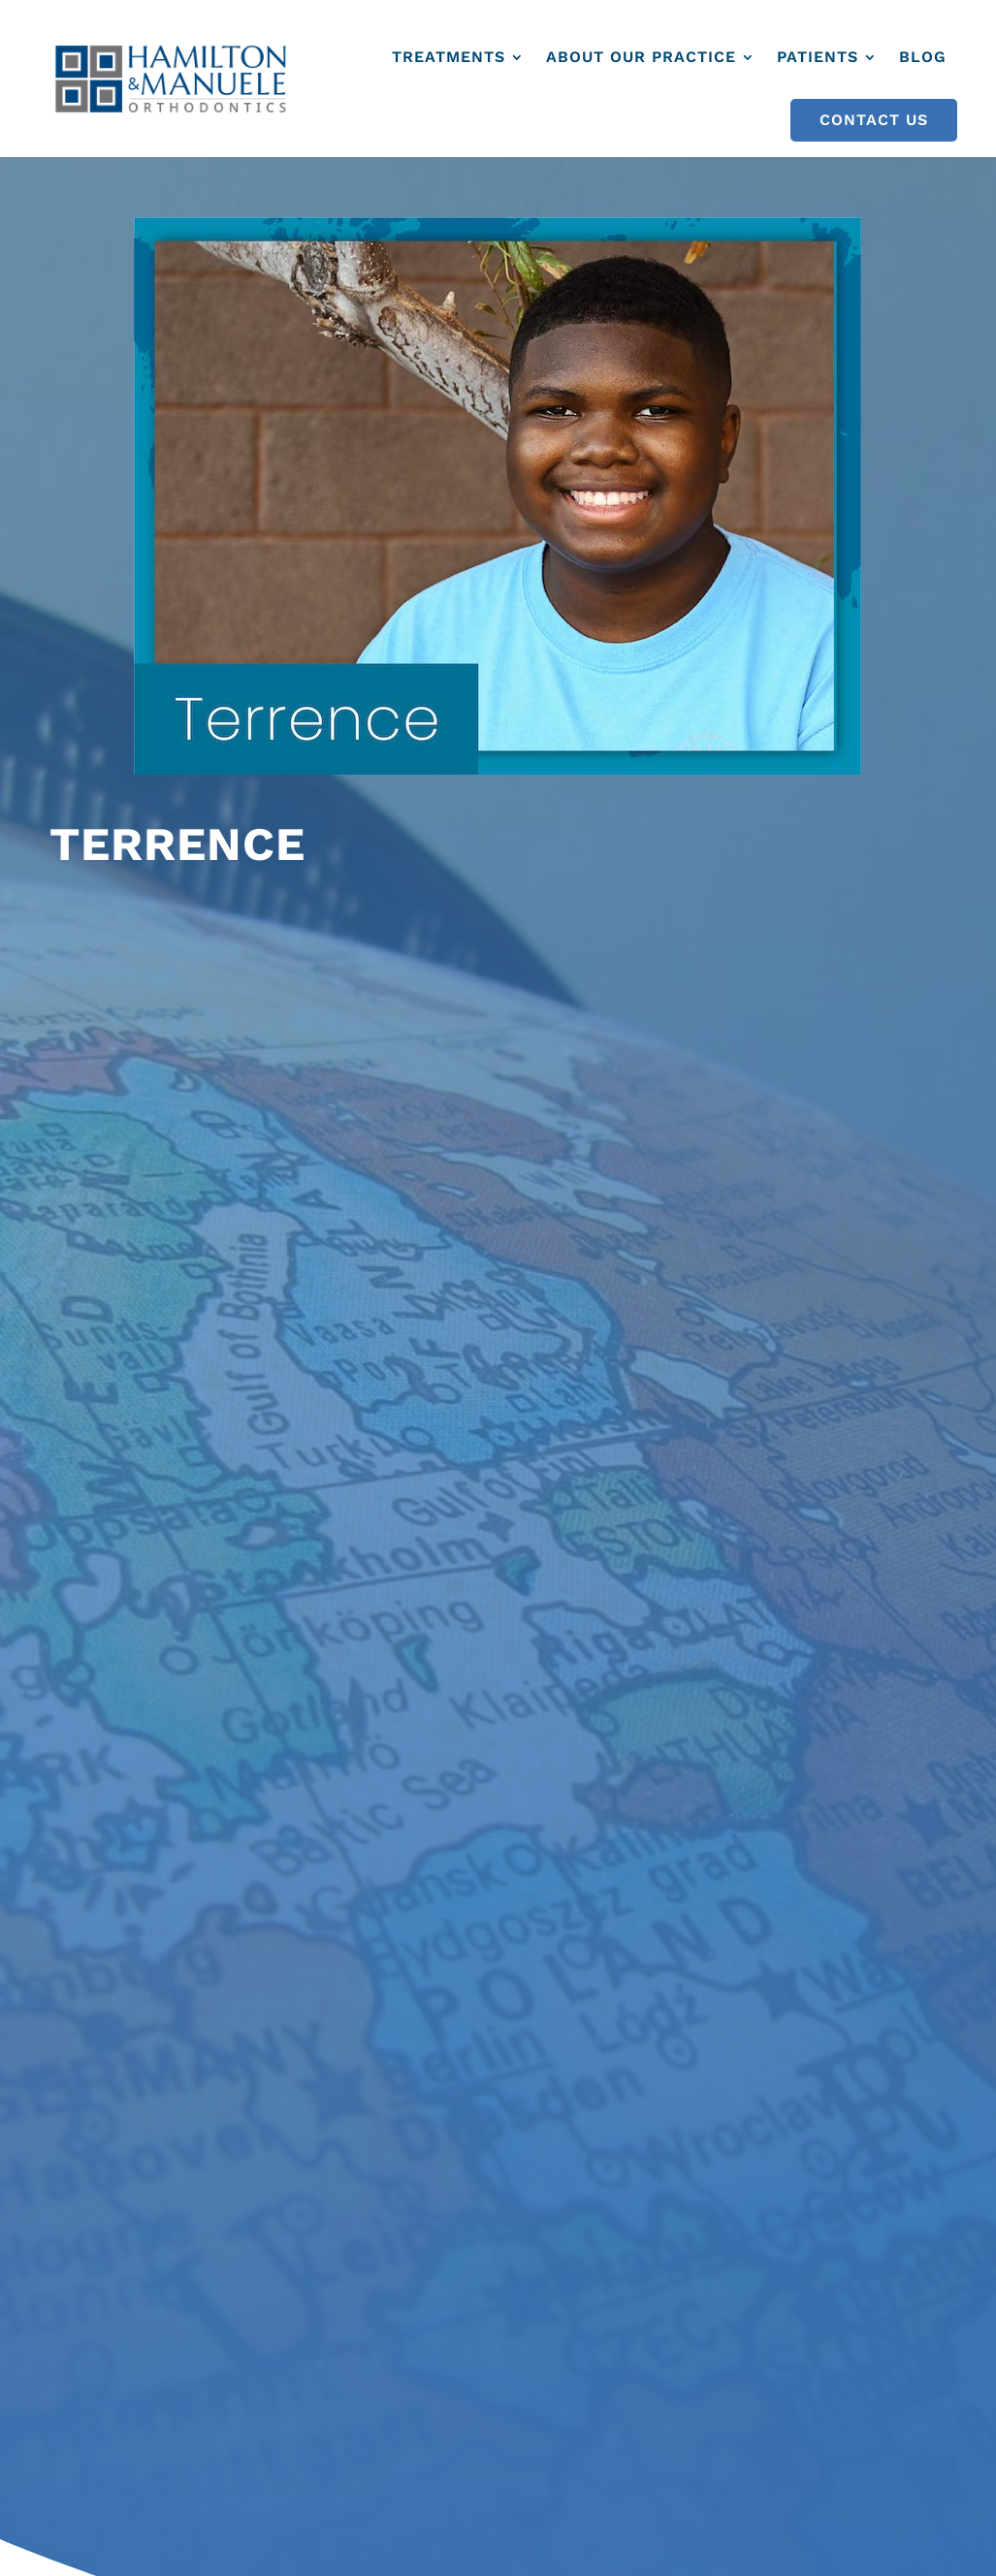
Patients (817, 57)
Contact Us (873, 120)
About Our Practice (641, 57)
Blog (923, 57)
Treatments (448, 57)
